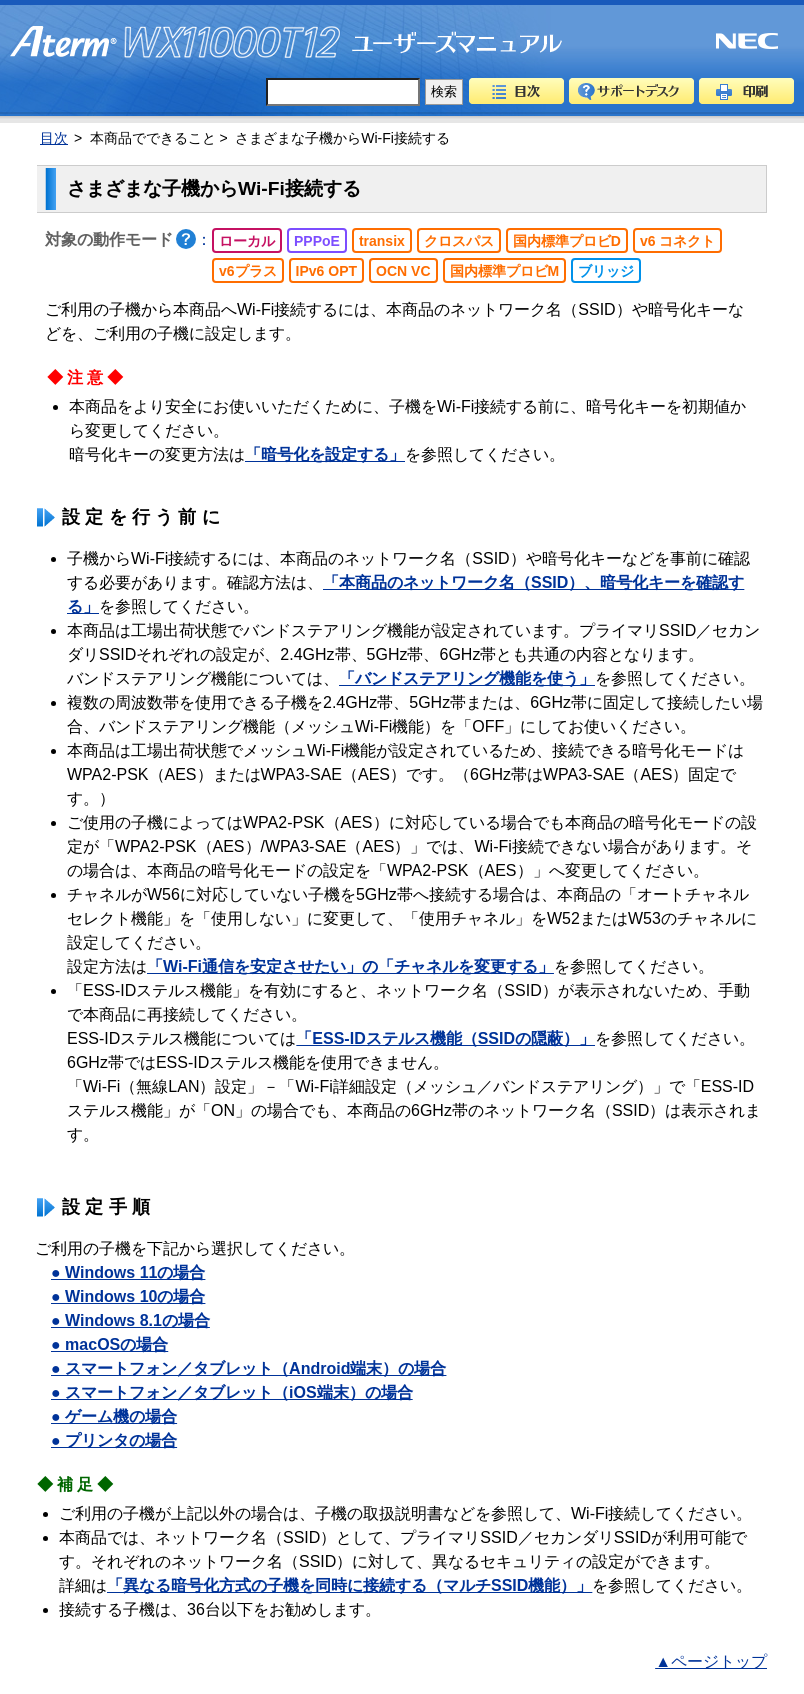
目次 (516, 91)
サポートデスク (631, 91)
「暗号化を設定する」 (325, 454)
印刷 (746, 91)
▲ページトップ (711, 1661)
